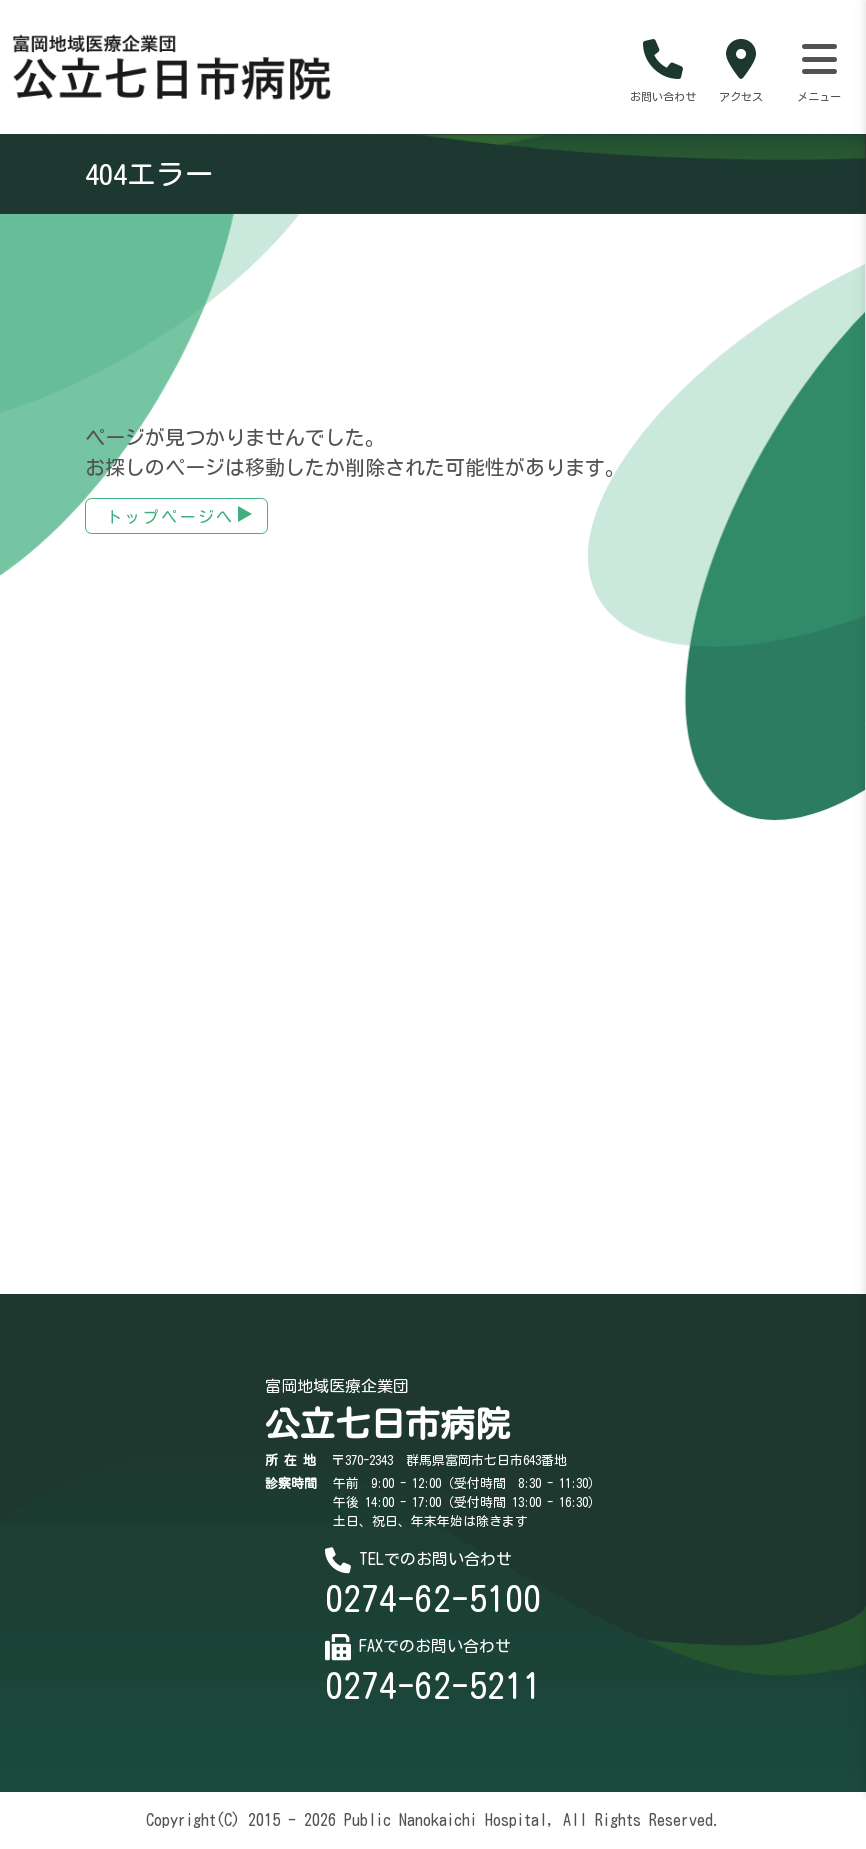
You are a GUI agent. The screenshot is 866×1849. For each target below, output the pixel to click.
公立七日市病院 (387, 1424)
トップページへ (170, 518)
